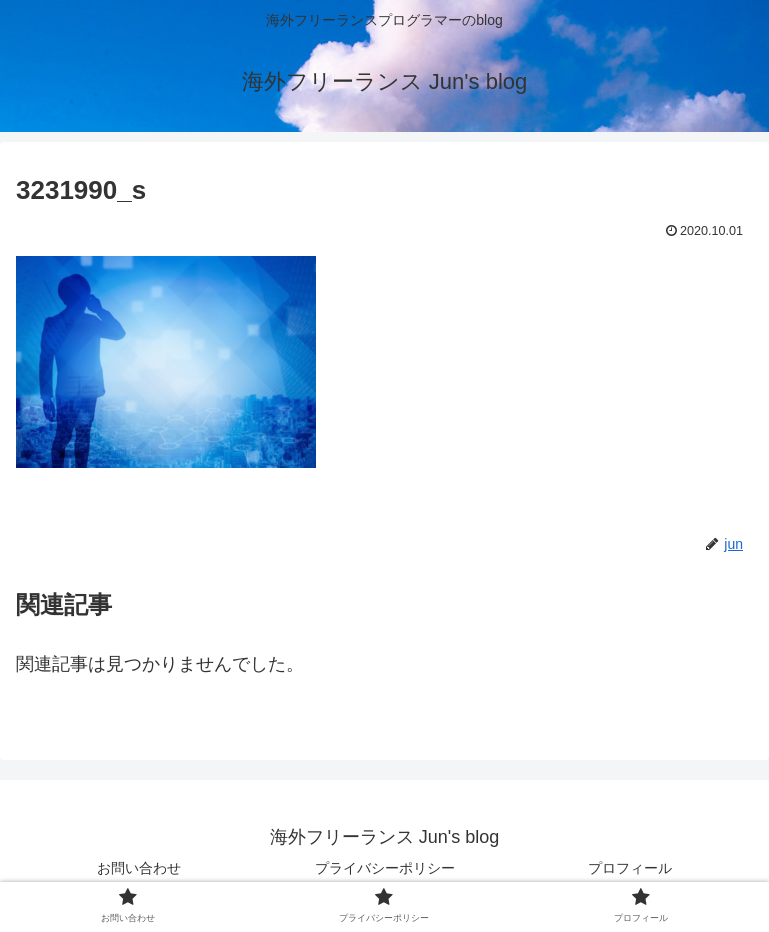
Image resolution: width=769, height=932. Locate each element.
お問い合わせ (139, 868)
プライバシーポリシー (385, 868)
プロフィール (630, 868)
